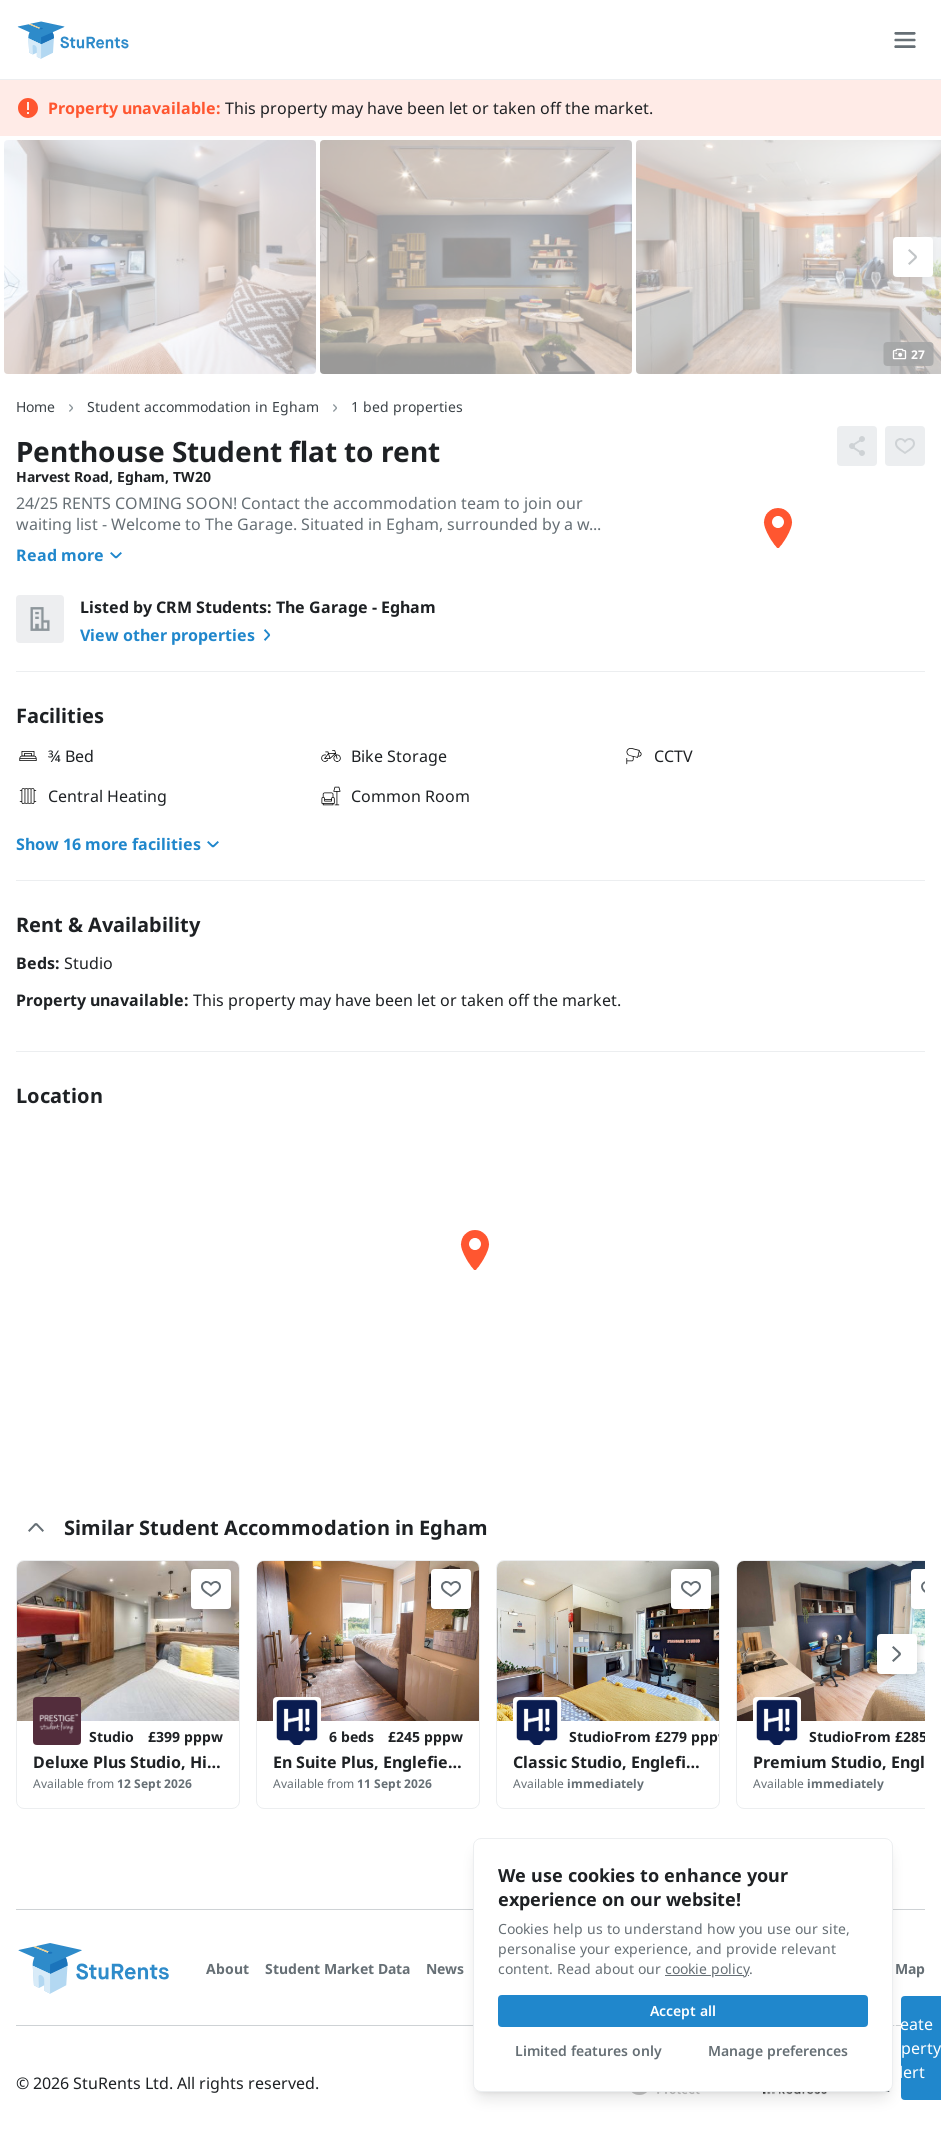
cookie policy (707, 1968)
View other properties (179, 635)
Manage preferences (778, 2050)
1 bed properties (407, 406)
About (227, 1968)
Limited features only (588, 2050)
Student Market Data (337, 1968)
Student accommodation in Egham (203, 406)
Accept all (683, 2010)
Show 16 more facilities (120, 844)
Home (35, 406)
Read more (72, 555)
